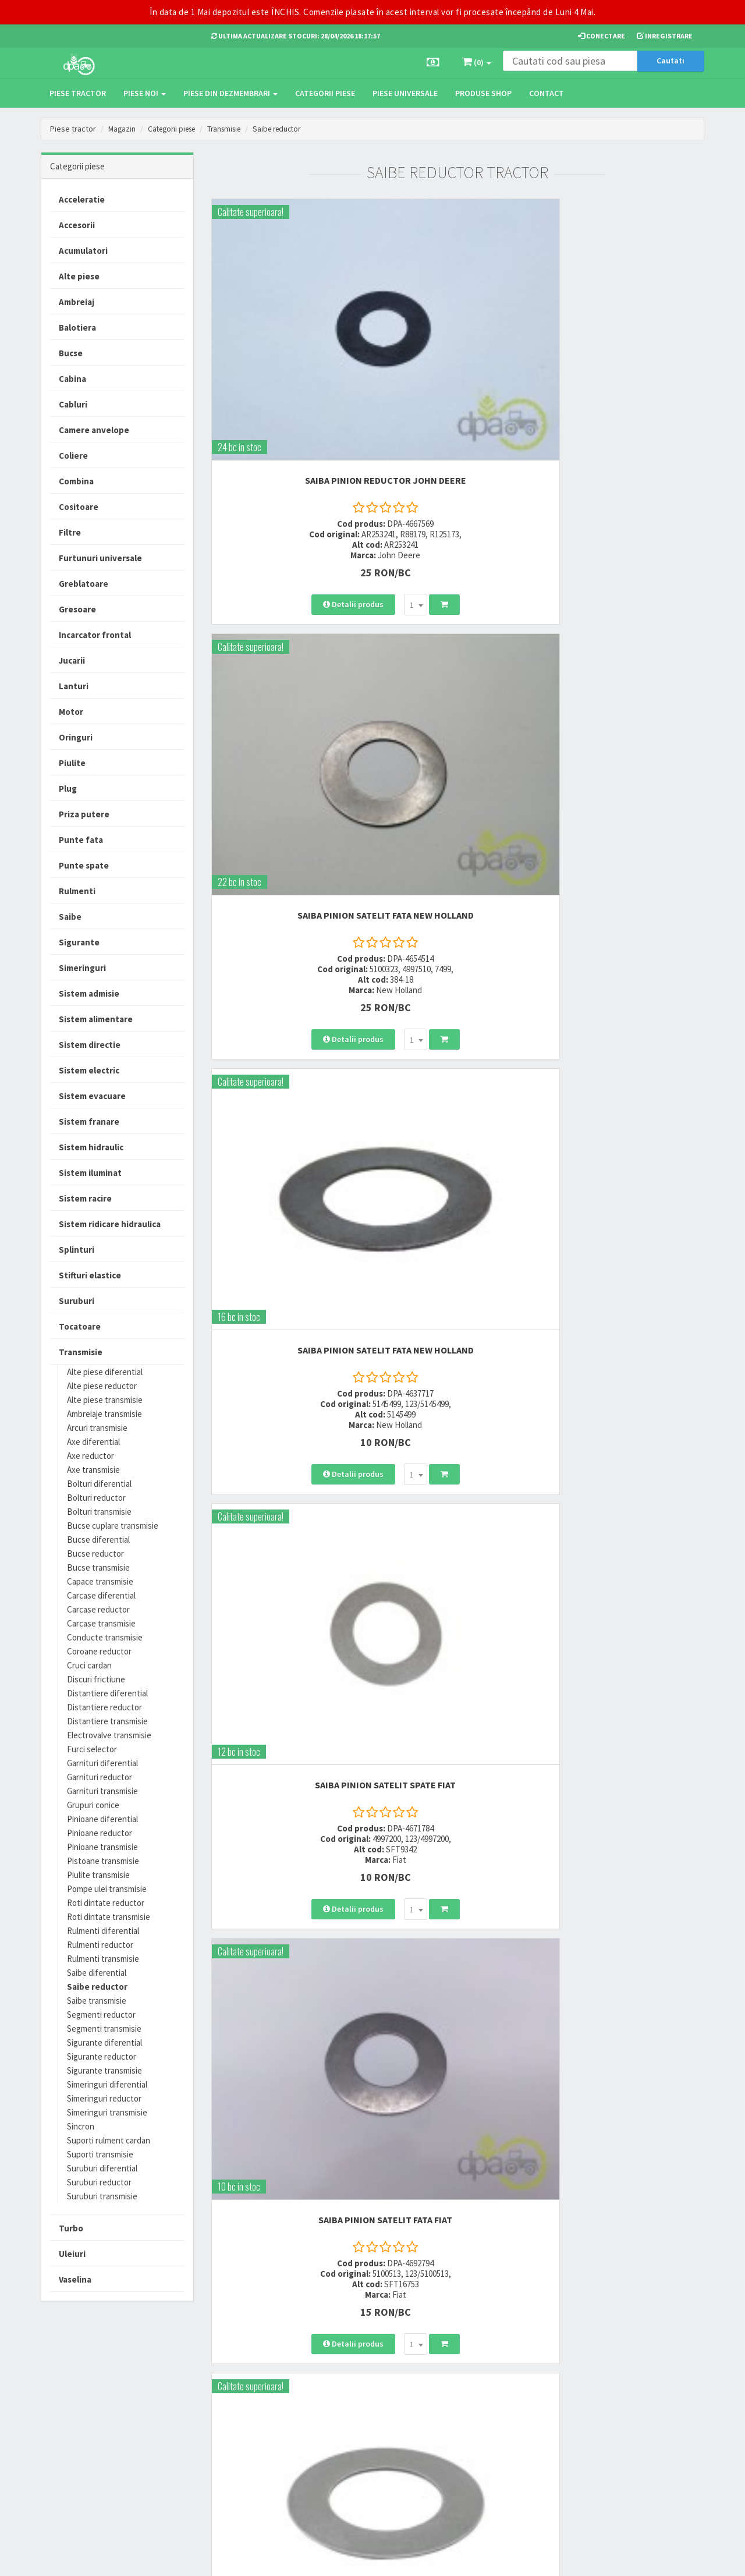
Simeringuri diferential (107, 2084)
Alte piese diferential (105, 1371)
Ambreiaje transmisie (104, 1413)
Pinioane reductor (99, 1832)
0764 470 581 (234, 2410)
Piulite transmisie (98, 1874)
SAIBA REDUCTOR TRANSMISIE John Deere (457, 1222)
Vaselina (75, 2279)
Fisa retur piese (348, 2452)
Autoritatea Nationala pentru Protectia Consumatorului (483, 2428)
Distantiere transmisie (107, 1721)
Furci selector (92, 1749)
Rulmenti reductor (100, 1944)
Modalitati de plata (354, 2395)
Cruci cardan (89, 1665)
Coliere (73, 455)
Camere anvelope (94, 429)
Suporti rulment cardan (108, 2140)
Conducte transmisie (105, 1637)
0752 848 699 (234, 2395)
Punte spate (84, 865)
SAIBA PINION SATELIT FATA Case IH (628, 631)
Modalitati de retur (353, 2410)
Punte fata (81, 839)
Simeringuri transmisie (107, 2112)
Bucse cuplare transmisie (112, 1525)
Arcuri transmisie (97, 1427)
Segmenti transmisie (104, 2028)
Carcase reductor (98, 1609)
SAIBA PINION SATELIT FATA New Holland (457, 338)
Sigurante (79, 942)
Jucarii (72, 660)
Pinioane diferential (102, 1818)
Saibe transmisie (96, 2000)
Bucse (71, 353)
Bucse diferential (98, 1539)
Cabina (72, 378)
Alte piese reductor (102, 1385)
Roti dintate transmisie (108, 1916)
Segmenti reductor (101, 2014)
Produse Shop (483, 93)
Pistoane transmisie (103, 1860)
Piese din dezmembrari (230, 93)
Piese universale (405, 93)
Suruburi (76, 1300)
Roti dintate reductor (105, 1902)
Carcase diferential (101, 1595)
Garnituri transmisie (102, 1791)
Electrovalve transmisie (109, 1735)
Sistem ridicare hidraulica (110, 1223)
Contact (546, 93)
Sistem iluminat (90, 1172)
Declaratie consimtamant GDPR (478, 2455)
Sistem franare (89, 1121)
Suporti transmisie (100, 2154)
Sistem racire (85, 1198)
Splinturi (76, 1249)
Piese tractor (77, 93)
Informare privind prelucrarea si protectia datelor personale (484, 2401)
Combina (76, 481)
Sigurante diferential (104, 2042)
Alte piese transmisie (105, 1399)
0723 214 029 (234, 2379)
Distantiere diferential (107, 1693)
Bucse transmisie (98, 1567)
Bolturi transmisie (99, 1511)
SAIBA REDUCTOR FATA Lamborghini (287, 1222)
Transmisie (233, 128)
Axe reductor (90, 1455)
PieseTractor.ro (130, 2558)
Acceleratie (82, 199)
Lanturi (73, 686)
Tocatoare (80, 1326)
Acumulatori (83, 250)
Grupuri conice (93, 1804)
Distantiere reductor (104, 1707)
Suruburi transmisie (102, 2196)
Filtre (70, 532)
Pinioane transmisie (102, 1846)
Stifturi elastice (90, 1275)
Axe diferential (93, 1441)
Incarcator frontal (95, 634)
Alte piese (79, 276)
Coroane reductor (99, 1651)
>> (686, 1413)
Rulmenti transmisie (103, 1958)
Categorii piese (325, 93)
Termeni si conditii (466, 2379)
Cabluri (73, 404)
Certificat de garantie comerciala (357, 2431)
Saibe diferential (96, 1972)
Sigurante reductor (101, 2056)
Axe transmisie (93, 1469)
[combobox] (317, 468)
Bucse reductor (95, 1553)
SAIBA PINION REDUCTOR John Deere (287, 338)
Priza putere (84, 814)
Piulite (72, 762)
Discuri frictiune (96, 1679)
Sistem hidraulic (91, 1147)
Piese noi (144, 93)
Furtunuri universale (100, 558)
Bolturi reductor (96, 1497)
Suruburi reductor (99, 2182)
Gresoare (77, 609)
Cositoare (78, 506)
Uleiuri (72, 2253)
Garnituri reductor (99, 1777)
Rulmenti (77, 891)
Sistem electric (89, 1070)
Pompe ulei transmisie (107, 1888)
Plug (68, 788)
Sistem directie (89, 1044)
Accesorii (77, 225)
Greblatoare (83, 583)
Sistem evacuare (92, 1095)
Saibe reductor (290, 128)
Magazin (122, 128)
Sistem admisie (89, 993)
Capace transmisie (100, 1581)
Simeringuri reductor (104, 2098)
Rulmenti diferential (103, 1930)
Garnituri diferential (102, 1763)
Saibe (70, 916)
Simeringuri (82, 967)
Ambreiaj (76, 301)
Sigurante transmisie (104, 2070)
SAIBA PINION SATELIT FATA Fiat (457, 631)
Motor (71, 711)
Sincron (80, 2126)
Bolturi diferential (99, 1483)
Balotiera (77, 327)
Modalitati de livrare (356, 2379)
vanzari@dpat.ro (242, 2437)
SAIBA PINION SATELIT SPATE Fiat (287, 631)
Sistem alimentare (96, 1019)
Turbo (71, 2228)
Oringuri (76, 737)
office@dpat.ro (240, 2452)
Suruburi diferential (102, 2168)
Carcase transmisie (101, 1623)
